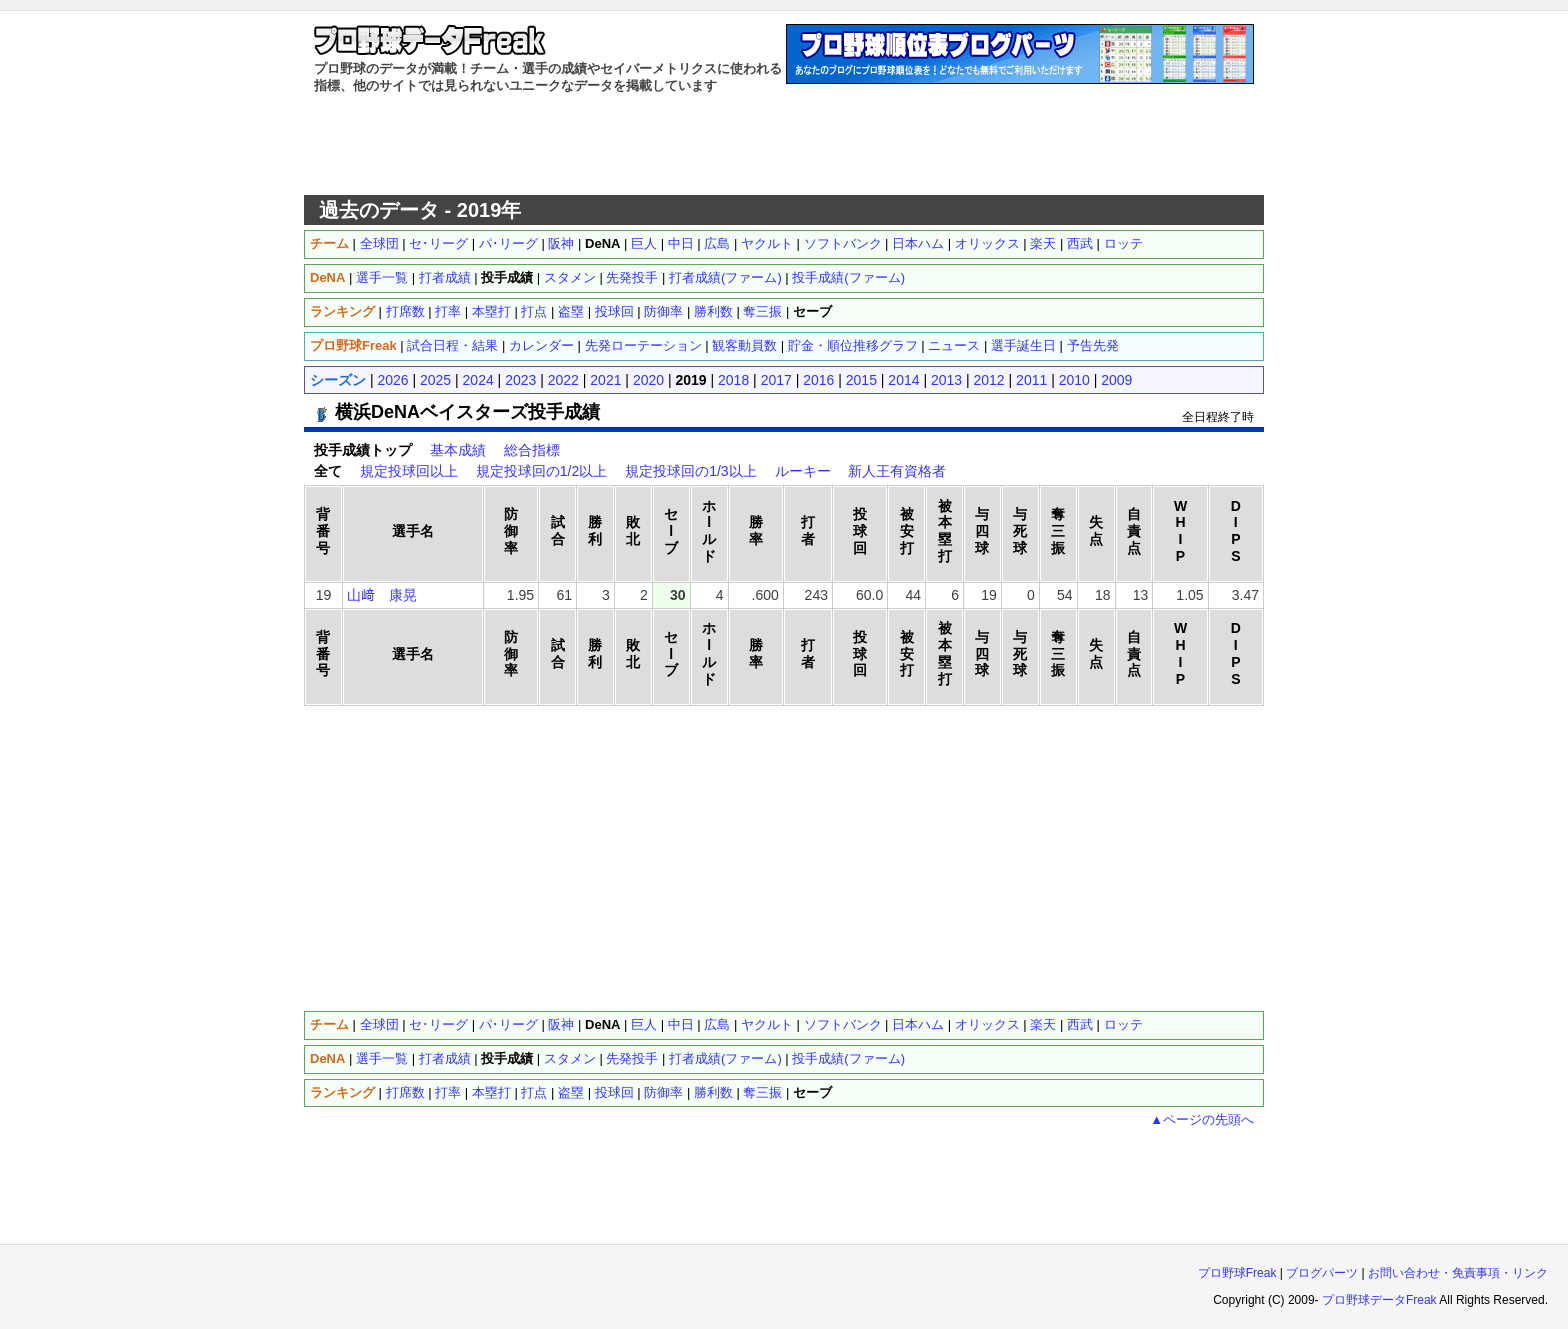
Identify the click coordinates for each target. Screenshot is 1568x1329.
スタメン (570, 277)
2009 (1116, 380)
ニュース (954, 345)
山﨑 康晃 (382, 595)
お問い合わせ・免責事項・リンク (1458, 1273)
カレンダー (541, 345)
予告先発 (1093, 345)
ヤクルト (767, 243)
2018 (733, 380)
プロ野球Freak (1237, 1273)
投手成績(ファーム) (848, 277)
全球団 (379, 243)
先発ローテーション (643, 345)
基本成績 (458, 450)
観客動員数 (744, 345)
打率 (448, 311)
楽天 (1043, 243)
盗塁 (571, 311)
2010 (1074, 380)
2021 (605, 380)
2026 (392, 380)
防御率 (663, 311)
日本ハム (918, 243)
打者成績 (445, 277)
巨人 (644, 243)
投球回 (614, 311)
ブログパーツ (1322, 1273)
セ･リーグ (438, 243)
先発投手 (632, 277)
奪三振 (762, 311)
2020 (648, 380)
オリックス (987, 243)
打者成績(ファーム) (725, 277)
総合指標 (532, 450)
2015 (861, 380)
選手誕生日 (1023, 345)
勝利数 (713, 311)
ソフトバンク (843, 243)
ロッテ (1123, 243)
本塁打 (491, 311)
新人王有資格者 (897, 471)
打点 (534, 311)
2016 (818, 380)
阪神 (561, 243)
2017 (776, 380)
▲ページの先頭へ (1202, 1119)
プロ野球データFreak (1379, 1300)
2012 (989, 380)
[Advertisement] (784, 145)
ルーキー (803, 471)
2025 (435, 380)
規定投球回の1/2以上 (541, 471)
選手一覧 (382, 277)
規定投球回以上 (409, 471)
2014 (903, 380)
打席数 (405, 311)
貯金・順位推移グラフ (853, 345)
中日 (681, 243)
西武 (1080, 243)
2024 (478, 380)
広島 (717, 243)
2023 (520, 380)
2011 (1031, 380)
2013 (946, 380)
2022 (563, 380)
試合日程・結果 (452, 345)
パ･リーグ (508, 243)
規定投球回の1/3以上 (690, 471)
